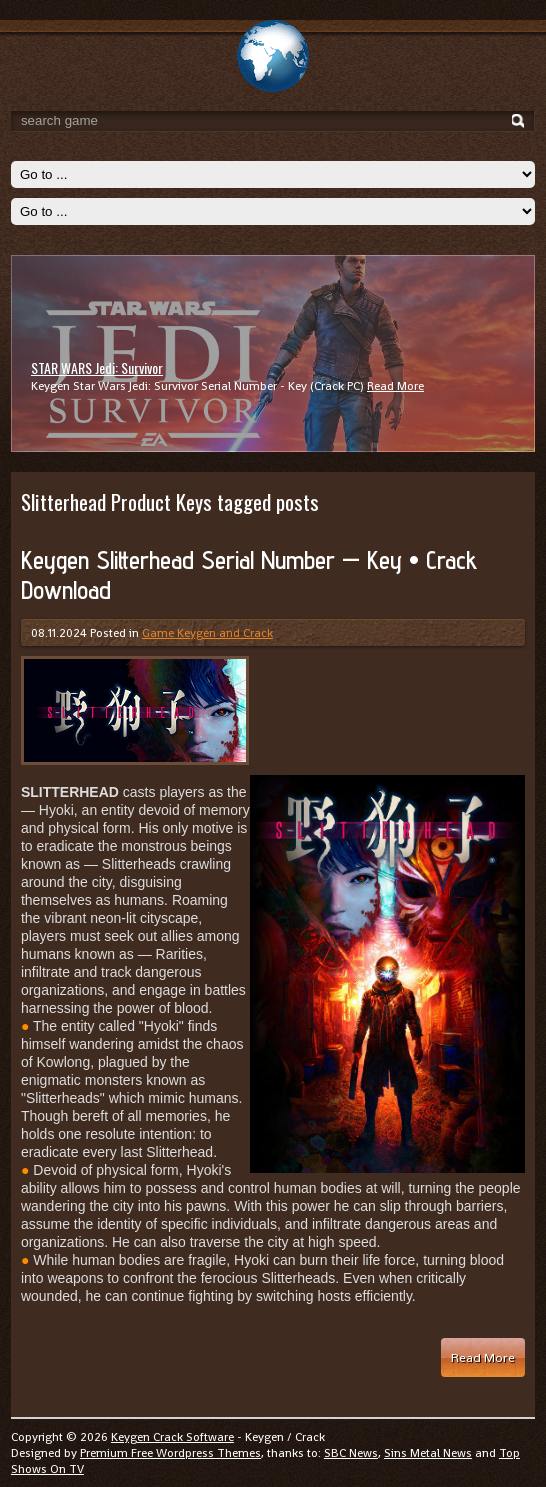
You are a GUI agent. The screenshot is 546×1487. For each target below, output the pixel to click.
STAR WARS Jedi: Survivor (97, 367)
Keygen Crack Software (172, 1437)
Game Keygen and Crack (207, 633)
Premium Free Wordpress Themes (170, 1453)
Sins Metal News (428, 1453)
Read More (395, 386)
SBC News (351, 1453)
